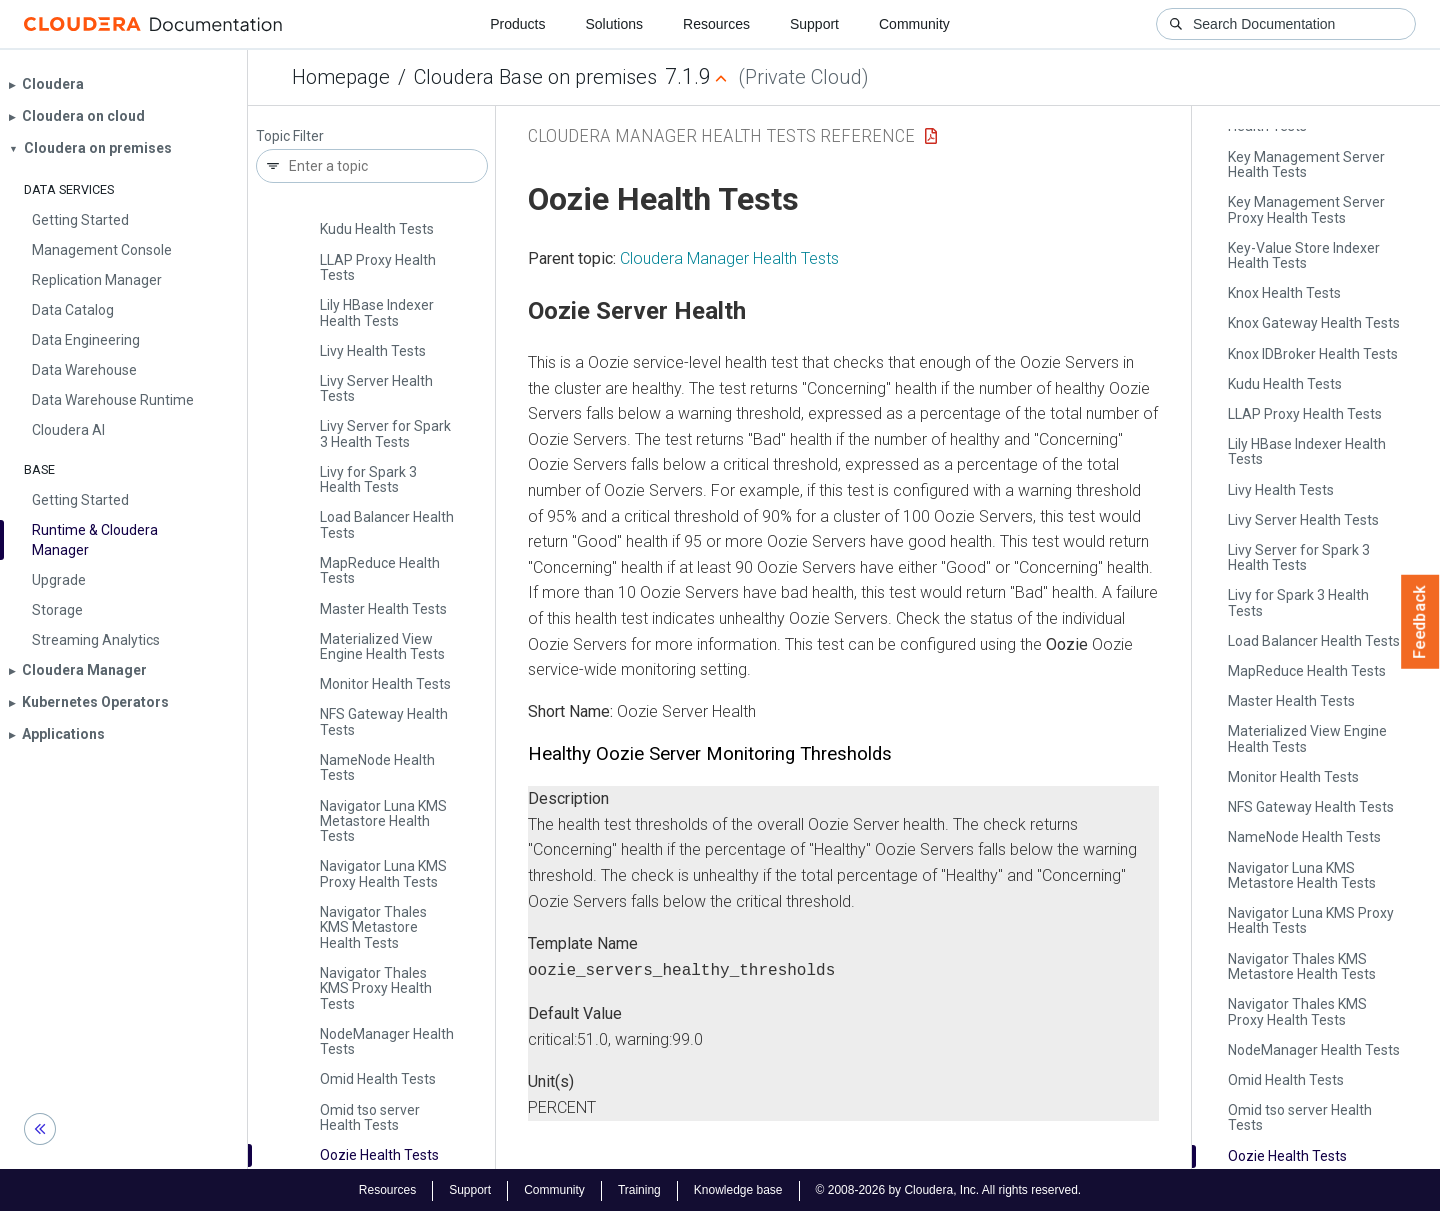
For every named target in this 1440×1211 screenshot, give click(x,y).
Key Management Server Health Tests (1306, 164)
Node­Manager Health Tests (387, 1041)
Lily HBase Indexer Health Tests (377, 312)
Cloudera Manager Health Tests (729, 258)
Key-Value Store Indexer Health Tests (1304, 255)
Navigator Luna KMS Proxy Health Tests (383, 873)
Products (517, 24)
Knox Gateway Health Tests (1314, 323)
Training (639, 1189)
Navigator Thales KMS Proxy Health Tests (376, 988)
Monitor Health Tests (385, 684)
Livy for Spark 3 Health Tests (368, 479)
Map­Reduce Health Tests (380, 570)
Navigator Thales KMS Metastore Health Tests (373, 927)
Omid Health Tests (378, 1079)
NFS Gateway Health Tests (384, 721)
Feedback (1420, 622)
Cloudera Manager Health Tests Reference (721, 135)
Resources (716, 24)
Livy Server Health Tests (376, 388)
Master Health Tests (383, 609)
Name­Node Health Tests (377, 767)
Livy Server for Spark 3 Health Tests (385, 433)
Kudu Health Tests (377, 229)
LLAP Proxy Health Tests (378, 267)
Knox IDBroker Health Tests (1313, 354)
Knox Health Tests (1284, 293)
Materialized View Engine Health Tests (382, 646)
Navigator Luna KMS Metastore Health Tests (383, 821)
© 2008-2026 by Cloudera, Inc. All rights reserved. (949, 1189)
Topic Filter (290, 136)
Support (814, 24)
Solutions (614, 24)
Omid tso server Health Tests (370, 1117)
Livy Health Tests (373, 351)
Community (914, 24)
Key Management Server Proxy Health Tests (1306, 209)
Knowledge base (738, 1189)
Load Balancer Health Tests (387, 524)
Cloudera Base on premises (535, 77)
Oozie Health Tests (379, 1155)
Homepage (341, 77)
